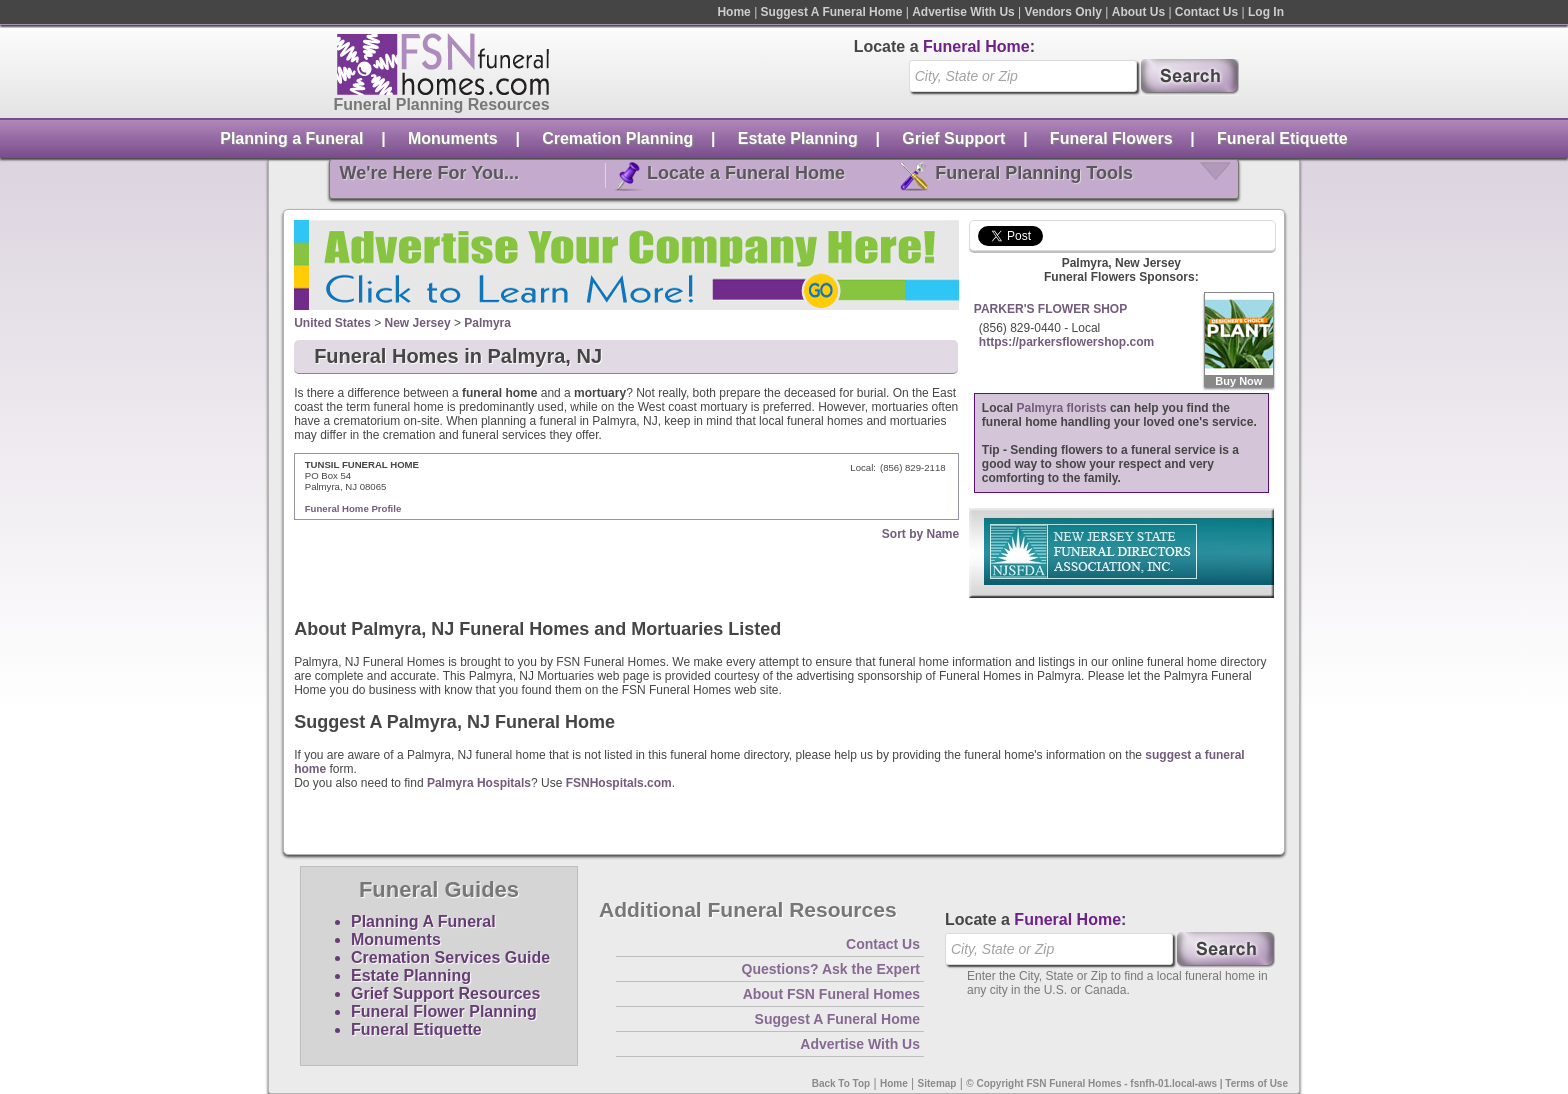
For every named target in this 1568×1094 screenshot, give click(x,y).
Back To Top (841, 1083)
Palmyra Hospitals (479, 783)
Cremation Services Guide (450, 957)
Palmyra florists (1062, 408)
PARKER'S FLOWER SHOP (1050, 309)
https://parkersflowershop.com (1066, 342)
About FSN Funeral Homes (831, 994)
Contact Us (1206, 12)
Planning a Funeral (291, 138)
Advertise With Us (963, 12)
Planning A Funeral (423, 921)
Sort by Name (920, 534)
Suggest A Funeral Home (832, 12)
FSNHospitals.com (619, 783)
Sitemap (937, 1083)
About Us (1138, 12)
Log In (1266, 12)
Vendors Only (1063, 12)
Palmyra (487, 323)
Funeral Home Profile (353, 508)
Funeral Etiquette (1282, 138)
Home (733, 12)
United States (332, 323)
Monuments (453, 138)
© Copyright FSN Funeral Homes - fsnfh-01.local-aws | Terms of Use (1127, 1083)
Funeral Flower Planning (444, 1011)
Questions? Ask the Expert (831, 969)
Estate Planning (798, 138)
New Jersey (418, 323)
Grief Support (953, 138)
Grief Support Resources (445, 993)
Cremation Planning (617, 138)
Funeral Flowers (1111, 138)
